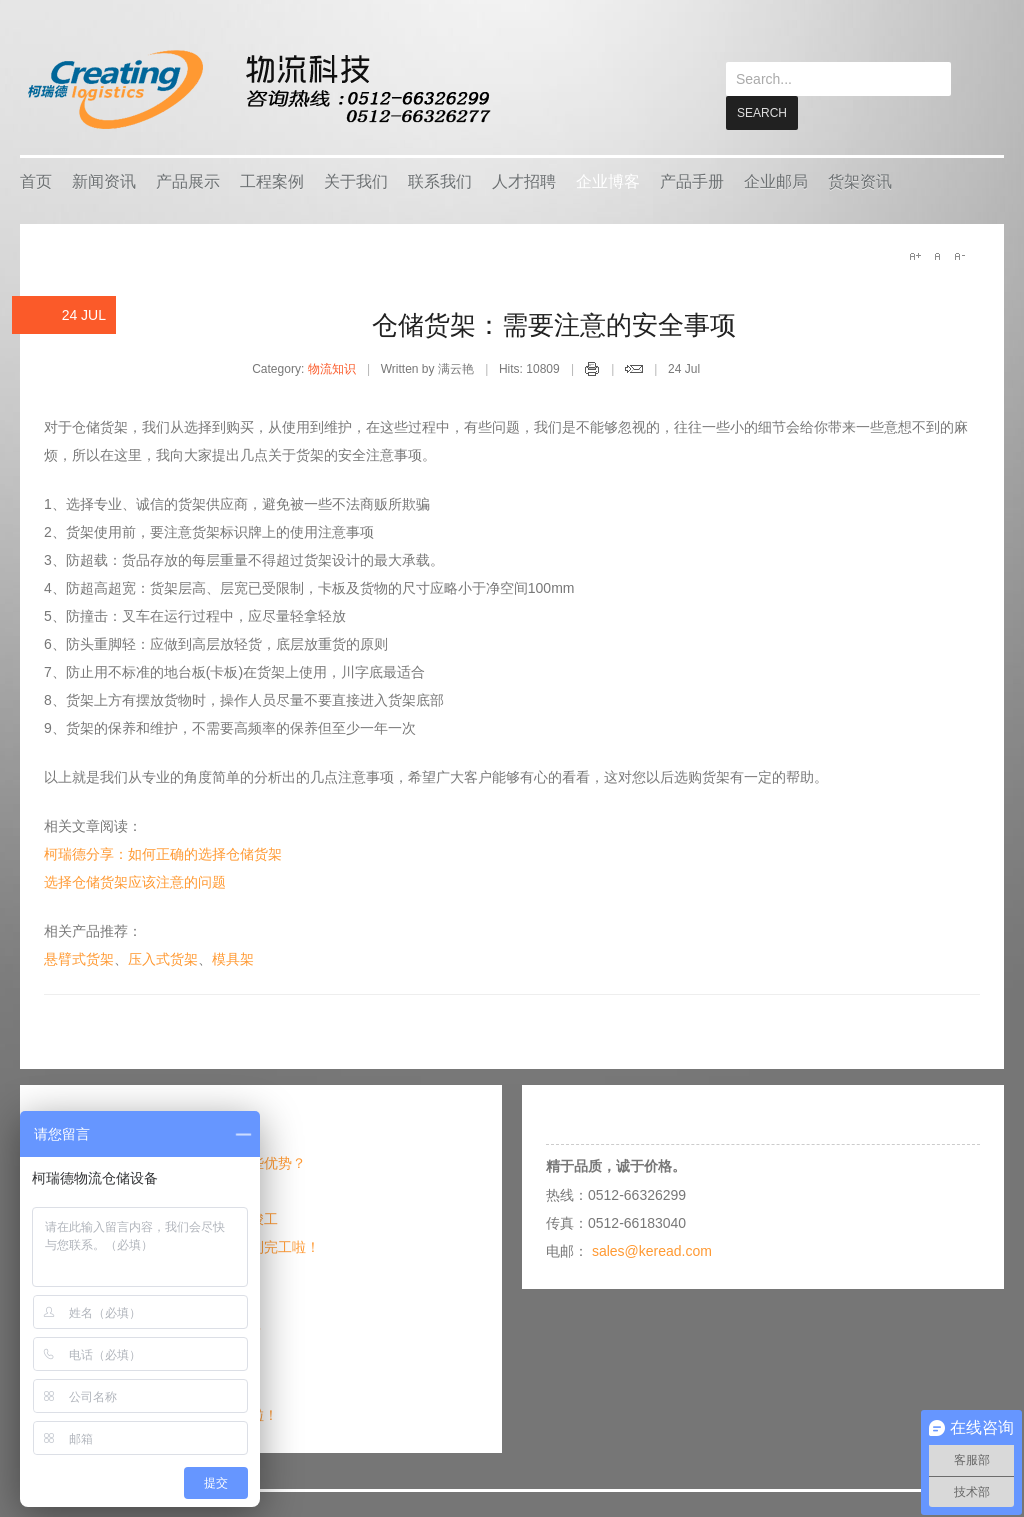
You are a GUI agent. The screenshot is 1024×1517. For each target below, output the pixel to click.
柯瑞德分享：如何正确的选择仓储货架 (163, 853)
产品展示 (188, 180)
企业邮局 (776, 180)
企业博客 (608, 180)
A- (959, 255)
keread (257, 89)
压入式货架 (163, 958)
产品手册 (692, 180)
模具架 (233, 958)
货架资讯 (860, 180)
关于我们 (356, 180)
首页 (36, 180)
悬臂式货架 (79, 958)
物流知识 (332, 368)
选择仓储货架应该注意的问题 (135, 881)
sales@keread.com (652, 1250)
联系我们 (440, 180)
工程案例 (272, 180)
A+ (915, 255)
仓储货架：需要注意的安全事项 (554, 324)
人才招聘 (524, 180)
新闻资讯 (104, 180)
